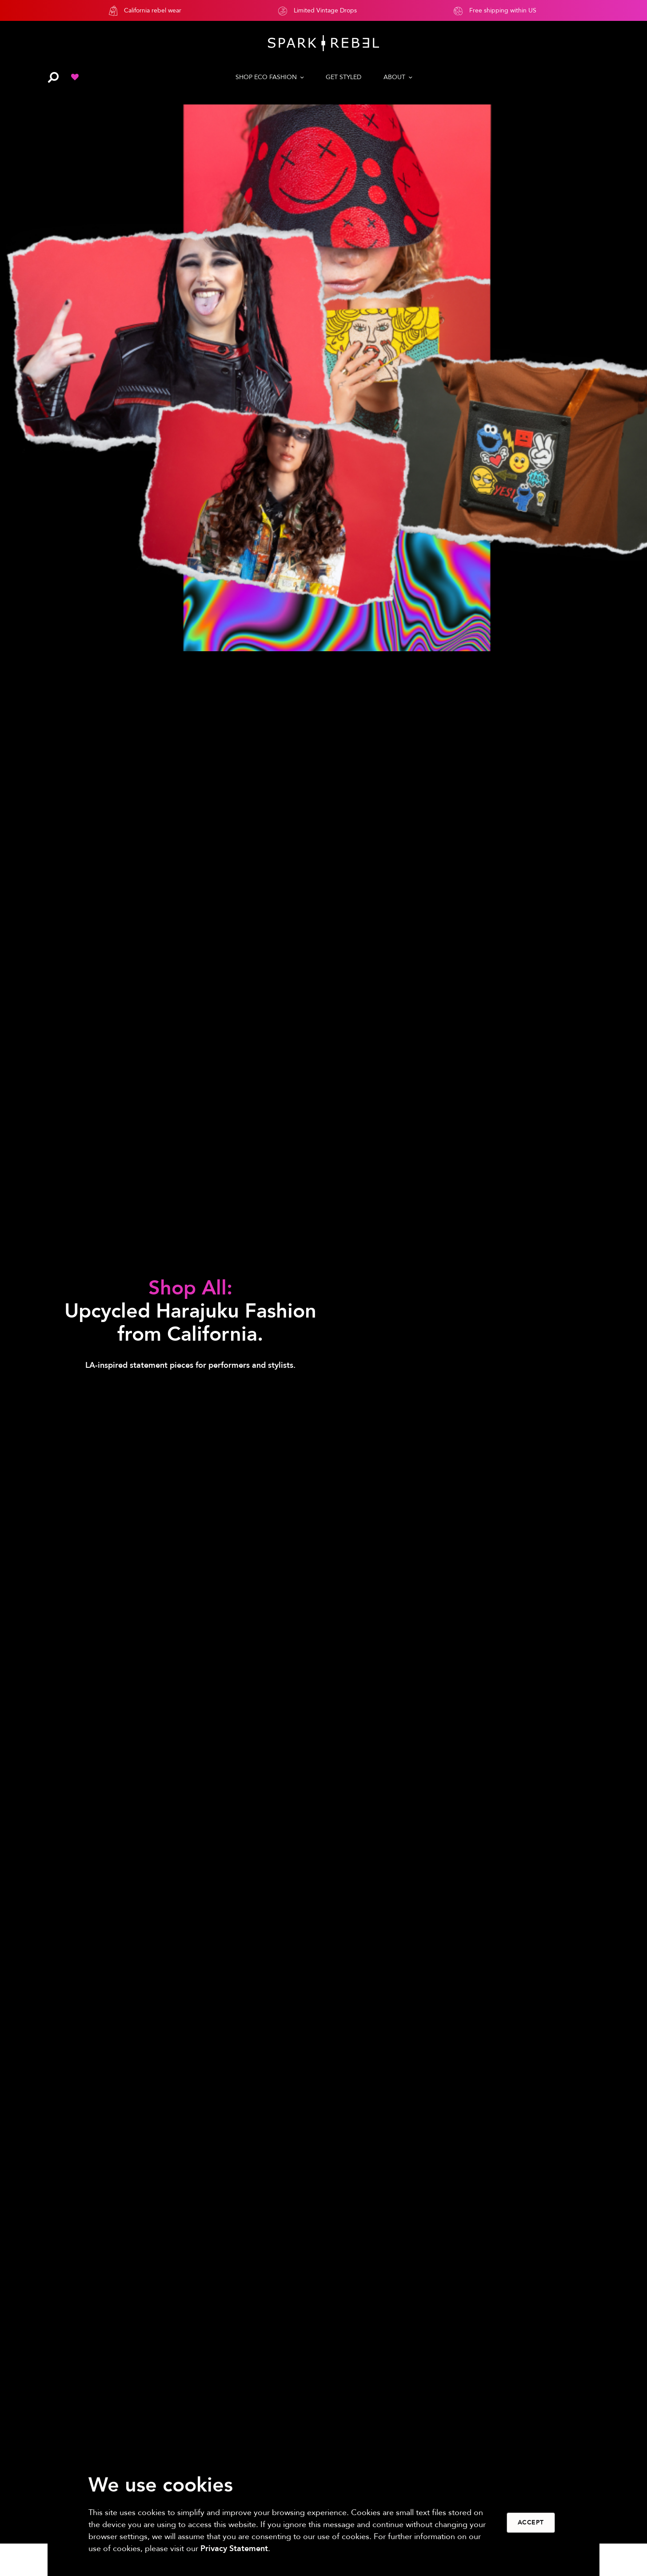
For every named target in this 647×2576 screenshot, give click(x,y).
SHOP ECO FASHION (266, 77)
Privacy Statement (234, 2548)
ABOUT (394, 77)
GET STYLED (343, 77)
